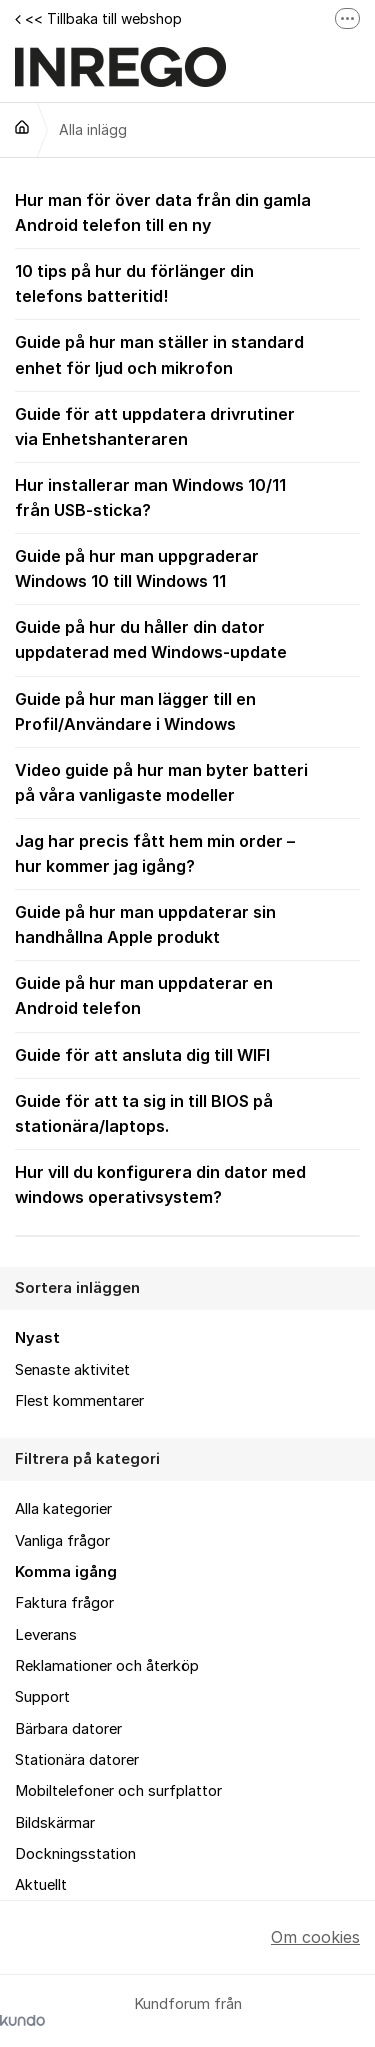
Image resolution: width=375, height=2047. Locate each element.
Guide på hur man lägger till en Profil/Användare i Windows (187, 710)
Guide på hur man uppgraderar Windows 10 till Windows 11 (187, 567)
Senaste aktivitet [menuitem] (72, 1370)
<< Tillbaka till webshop (98, 18)
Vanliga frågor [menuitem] (62, 1541)
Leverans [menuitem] (46, 1635)
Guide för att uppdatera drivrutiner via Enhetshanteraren (187, 425)
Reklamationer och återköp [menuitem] (107, 1666)
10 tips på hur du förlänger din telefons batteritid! (187, 282)
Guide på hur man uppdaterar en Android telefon (187, 994)
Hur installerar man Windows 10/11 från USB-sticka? (187, 496)
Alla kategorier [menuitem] (63, 1509)
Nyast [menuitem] (37, 1338)
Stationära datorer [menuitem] (77, 1760)
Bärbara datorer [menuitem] (68, 1729)
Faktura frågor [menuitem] (64, 1603)
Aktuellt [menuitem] (41, 1885)
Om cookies (315, 1937)
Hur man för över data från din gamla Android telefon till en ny (187, 211)
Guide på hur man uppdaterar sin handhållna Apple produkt (187, 923)
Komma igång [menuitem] (66, 1572)
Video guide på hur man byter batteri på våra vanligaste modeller (187, 781)
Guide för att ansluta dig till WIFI (187, 1054)
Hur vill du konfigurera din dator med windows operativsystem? (187, 1183)
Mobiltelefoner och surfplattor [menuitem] (118, 1791)
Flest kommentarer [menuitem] (79, 1401)
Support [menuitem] (42, 1697)
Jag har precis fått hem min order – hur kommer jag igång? (187, 852)
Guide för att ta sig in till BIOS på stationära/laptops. (187, 1112)
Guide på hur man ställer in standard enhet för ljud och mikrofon (187, 353)
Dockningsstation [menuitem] (75, 1854)
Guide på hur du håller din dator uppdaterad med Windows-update (187, 638)
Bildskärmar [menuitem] (55, 1823)
